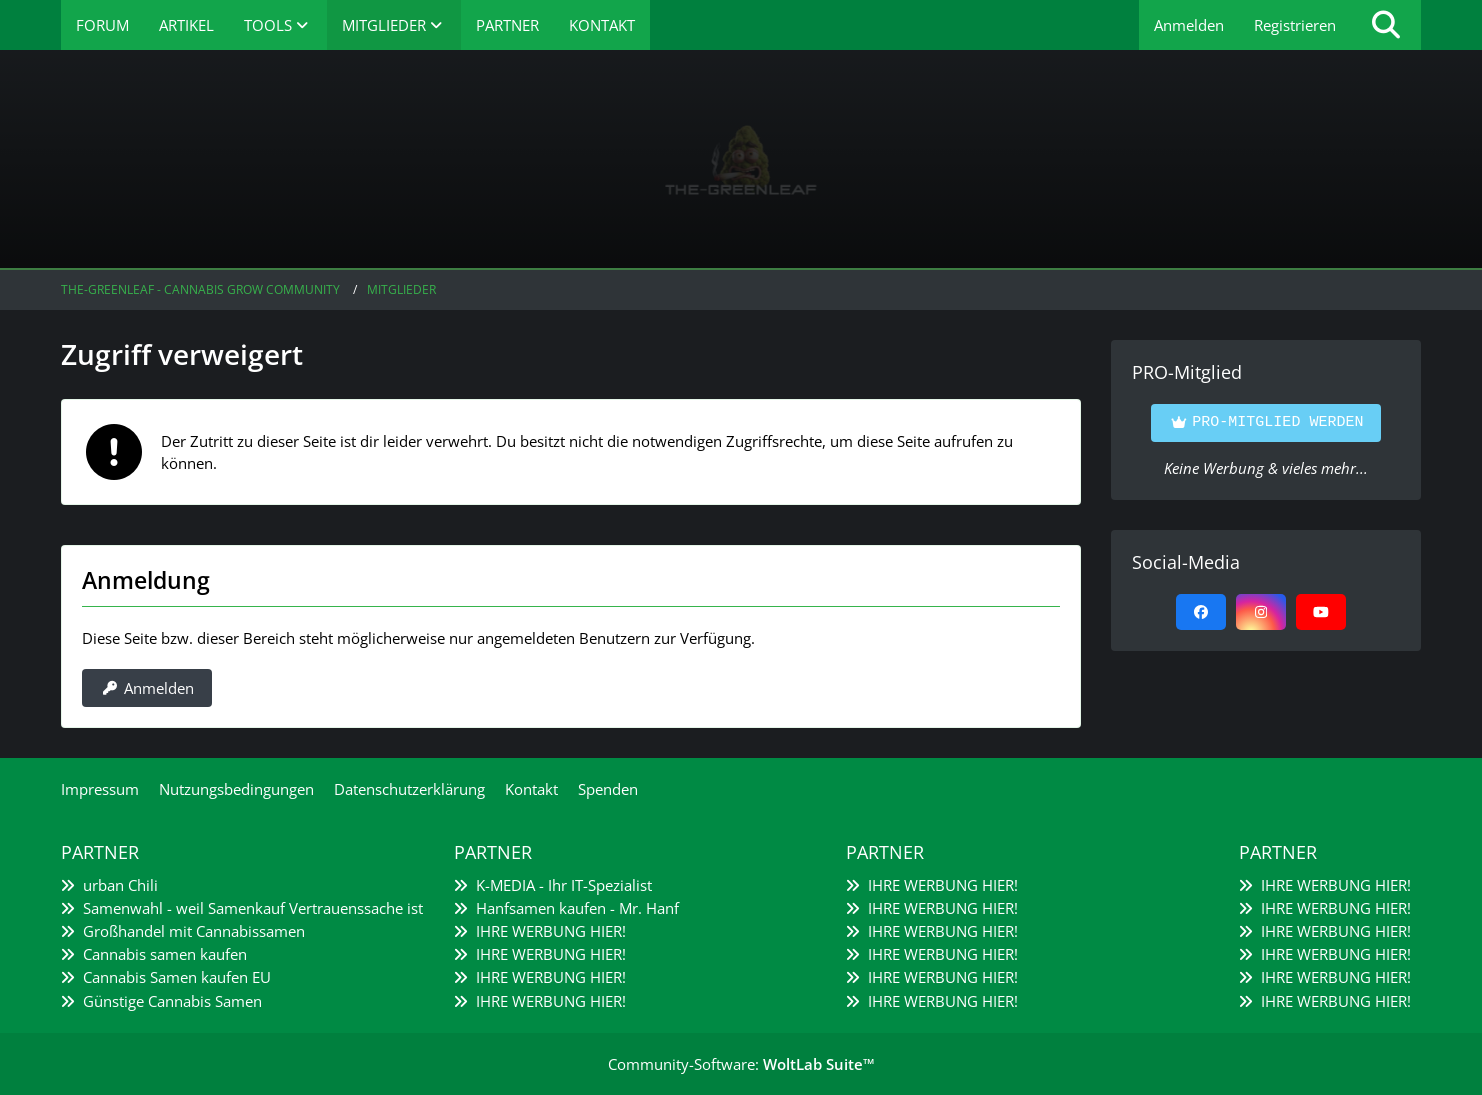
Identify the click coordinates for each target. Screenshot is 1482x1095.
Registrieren (1295, 25)
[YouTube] (1321, 612)
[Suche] (1386, 25)
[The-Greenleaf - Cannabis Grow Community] (741, 160)
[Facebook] (1201, 612)
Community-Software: (741, 1064)
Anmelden (1189, 25)
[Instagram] (1261, 612)
